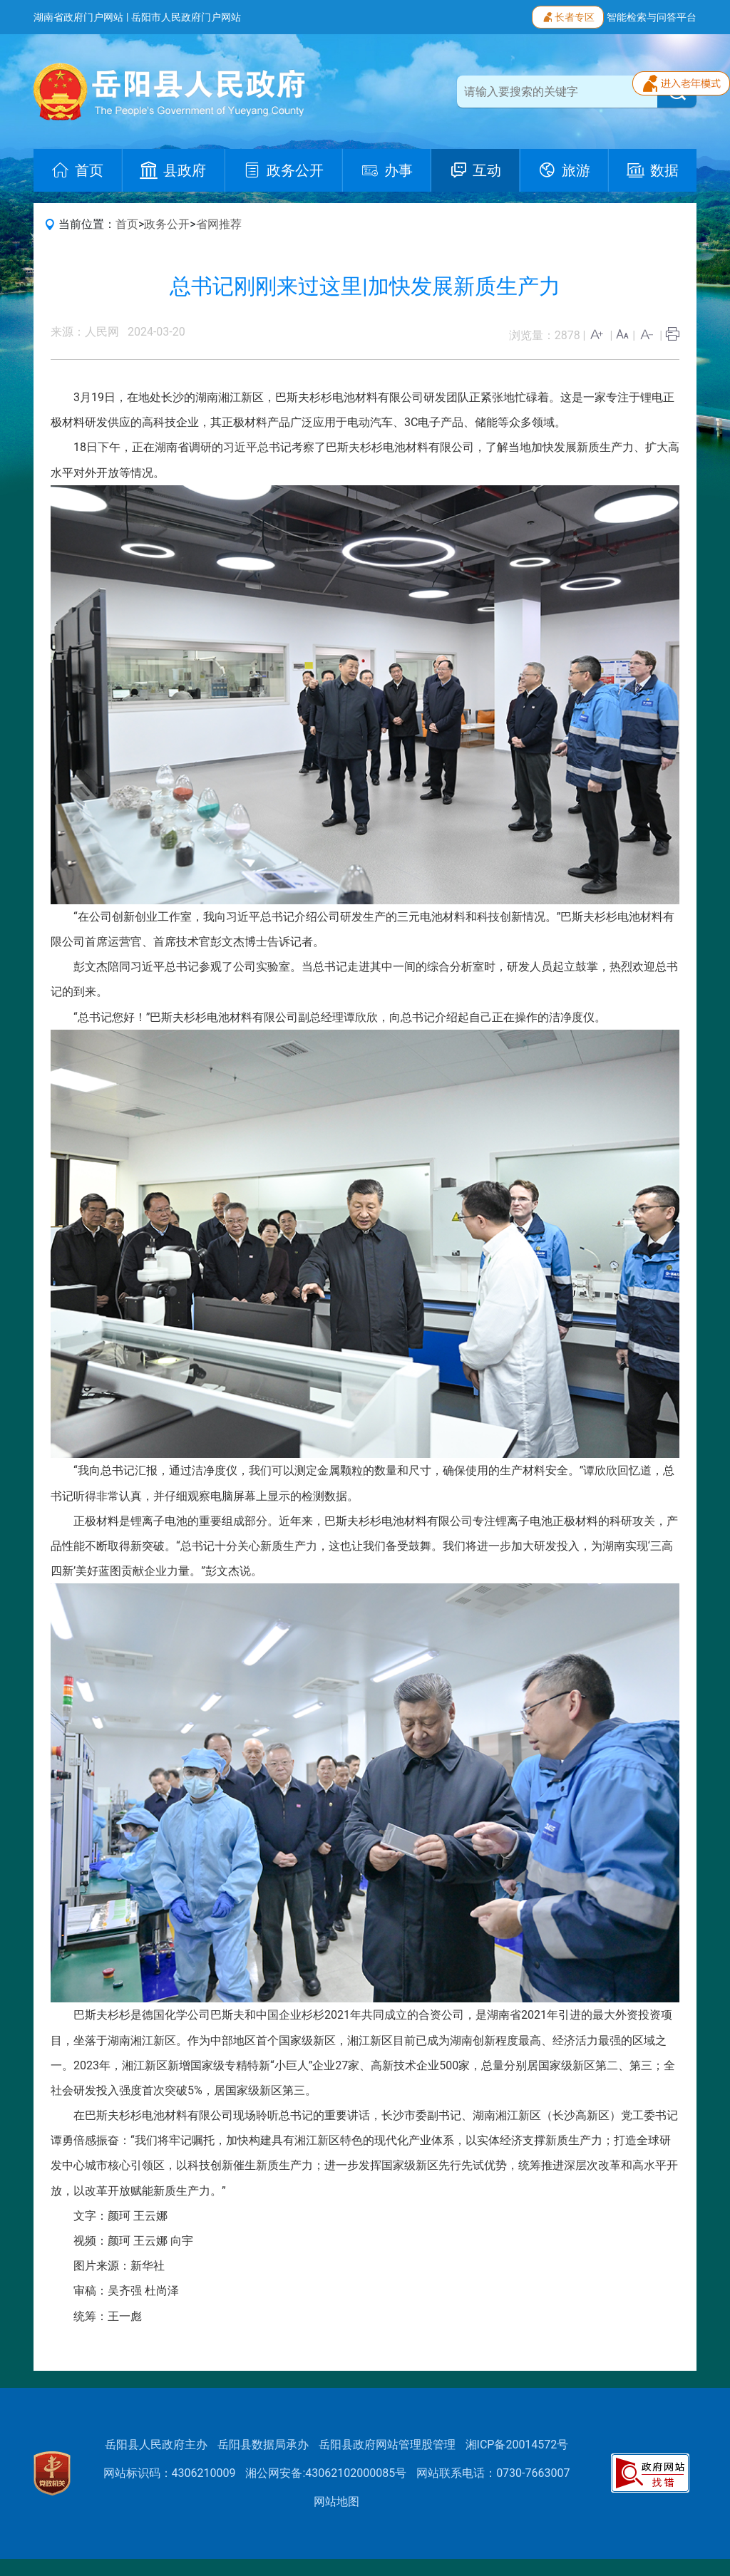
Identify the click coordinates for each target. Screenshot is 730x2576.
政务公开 (167, 224)
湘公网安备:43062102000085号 (325, 2473)
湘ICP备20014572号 (517, 2444)
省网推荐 (219, 224)
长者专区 (568, 16)
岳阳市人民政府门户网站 (186, 17)
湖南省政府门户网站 (78, 17)
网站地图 (336, 2501)
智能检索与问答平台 (651, 17)
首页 (126, 224)
